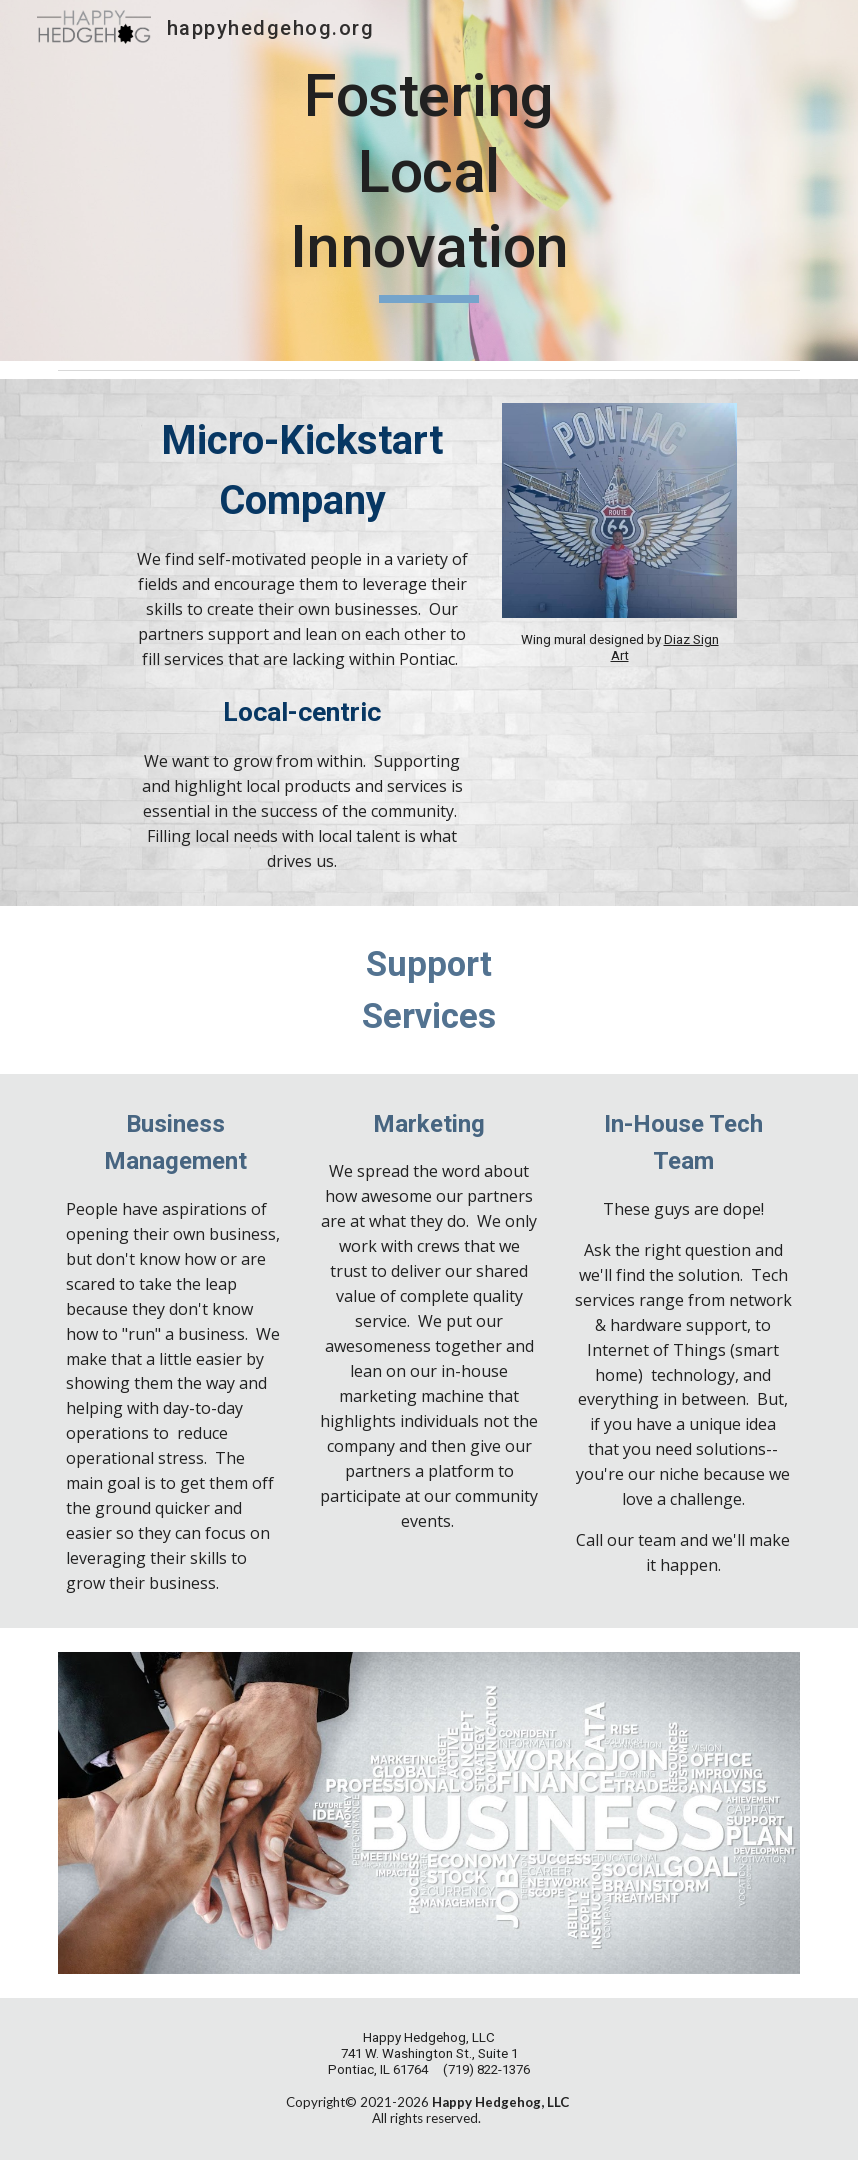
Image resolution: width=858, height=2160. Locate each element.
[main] (429, 180)
